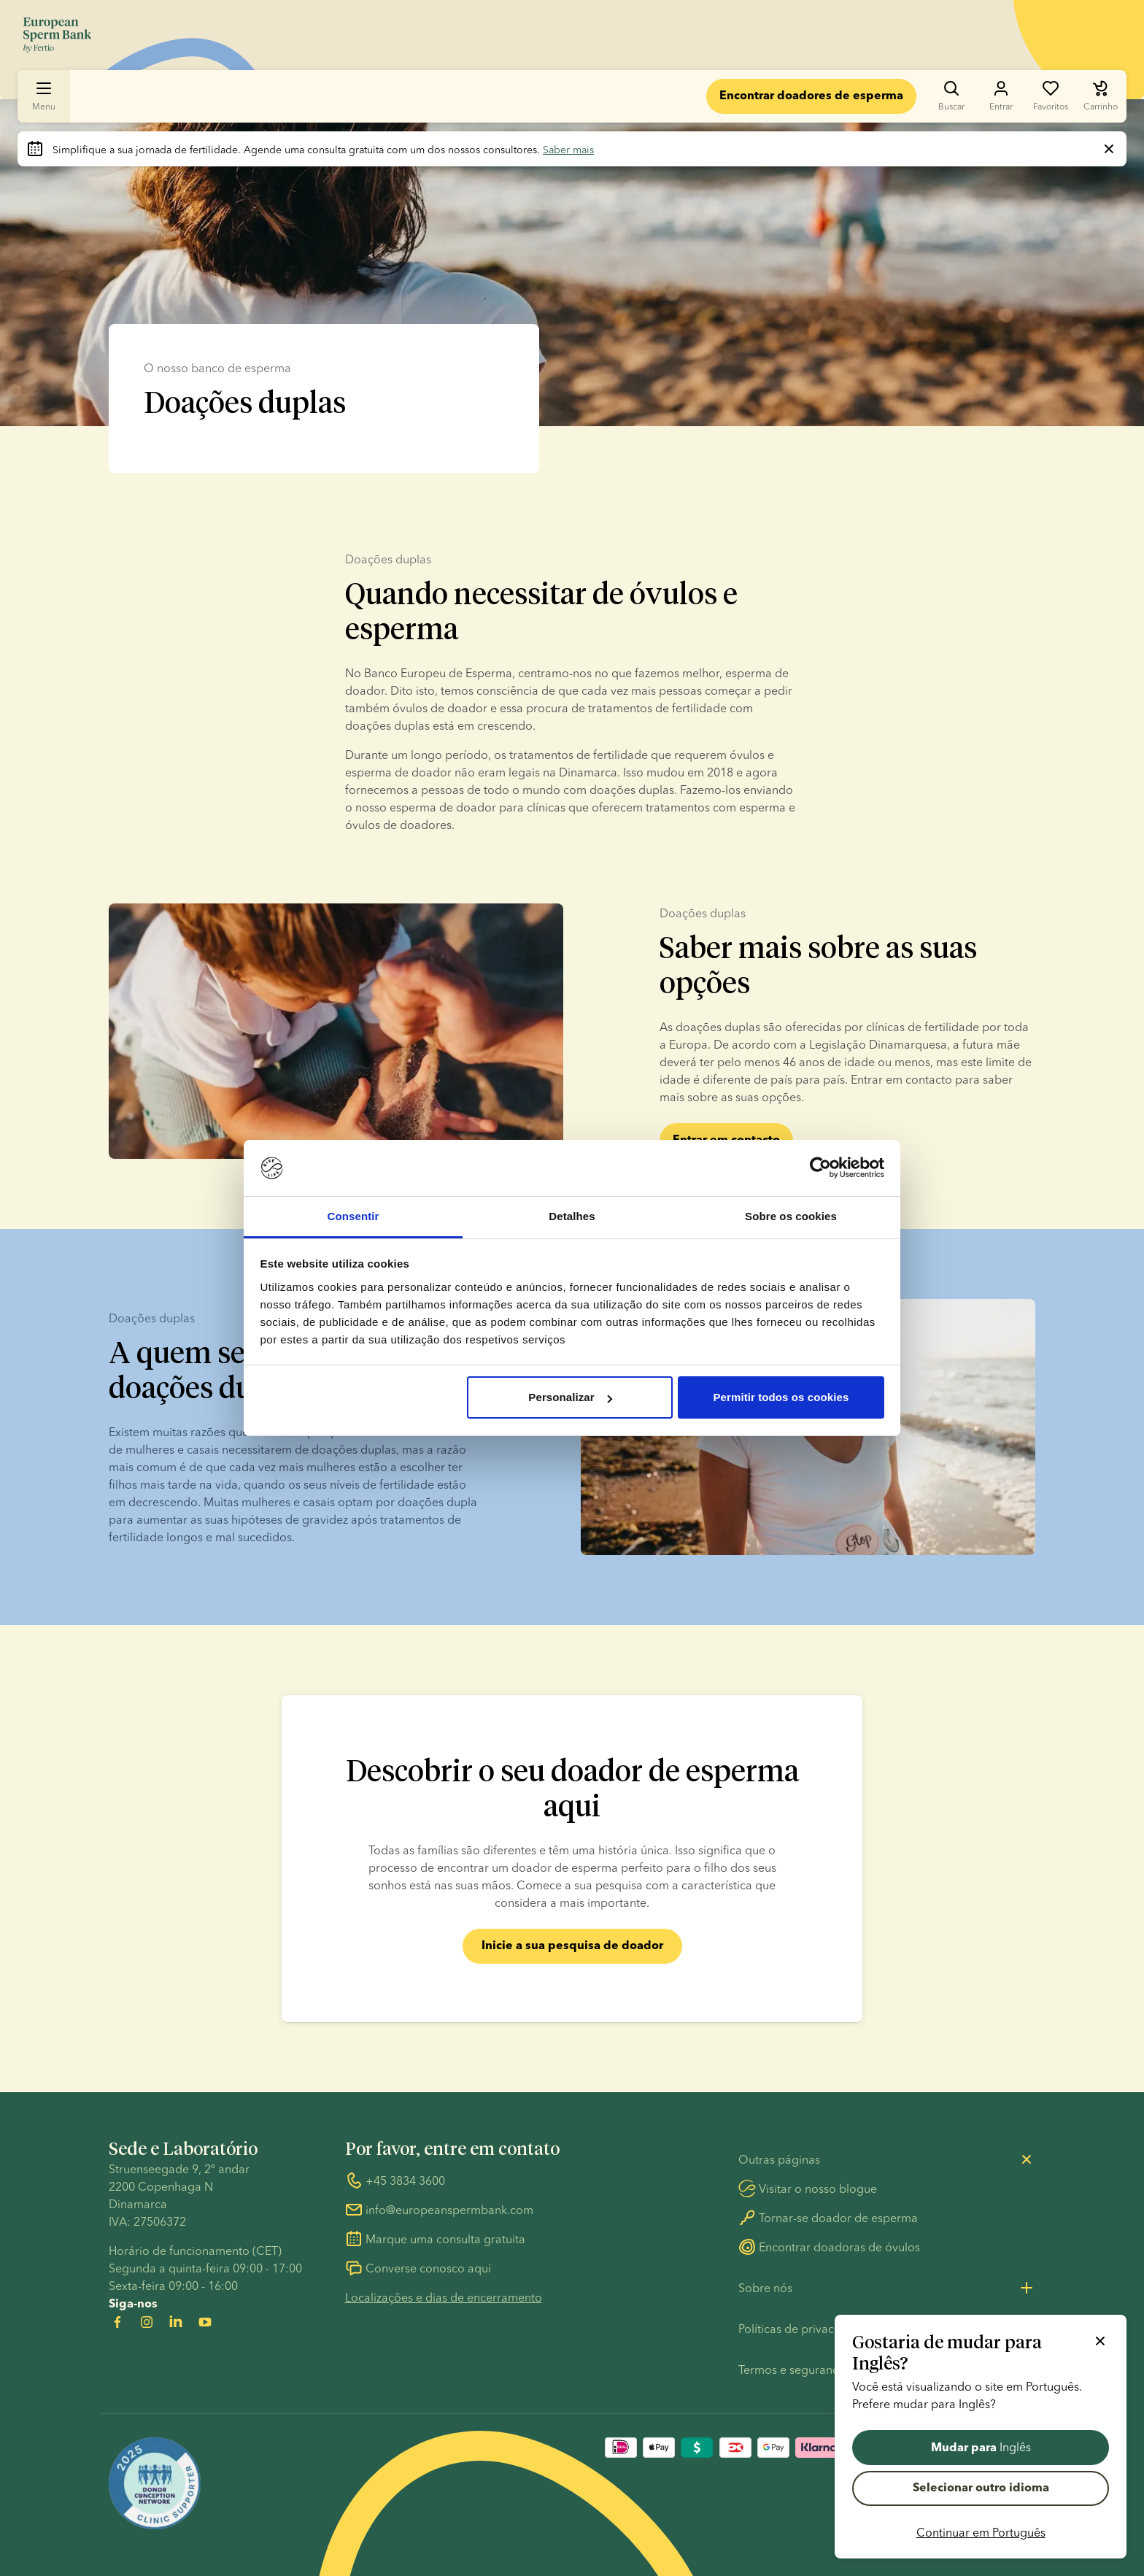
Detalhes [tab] (572, 1216)
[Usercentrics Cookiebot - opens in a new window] (820, 1168)
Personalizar (569, 1397)
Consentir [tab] (353, 1216)
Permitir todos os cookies (781, 1397)
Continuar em (981, 2532)
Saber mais (568, 149)
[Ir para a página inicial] (57, 35)
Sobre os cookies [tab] (791, 1216)
